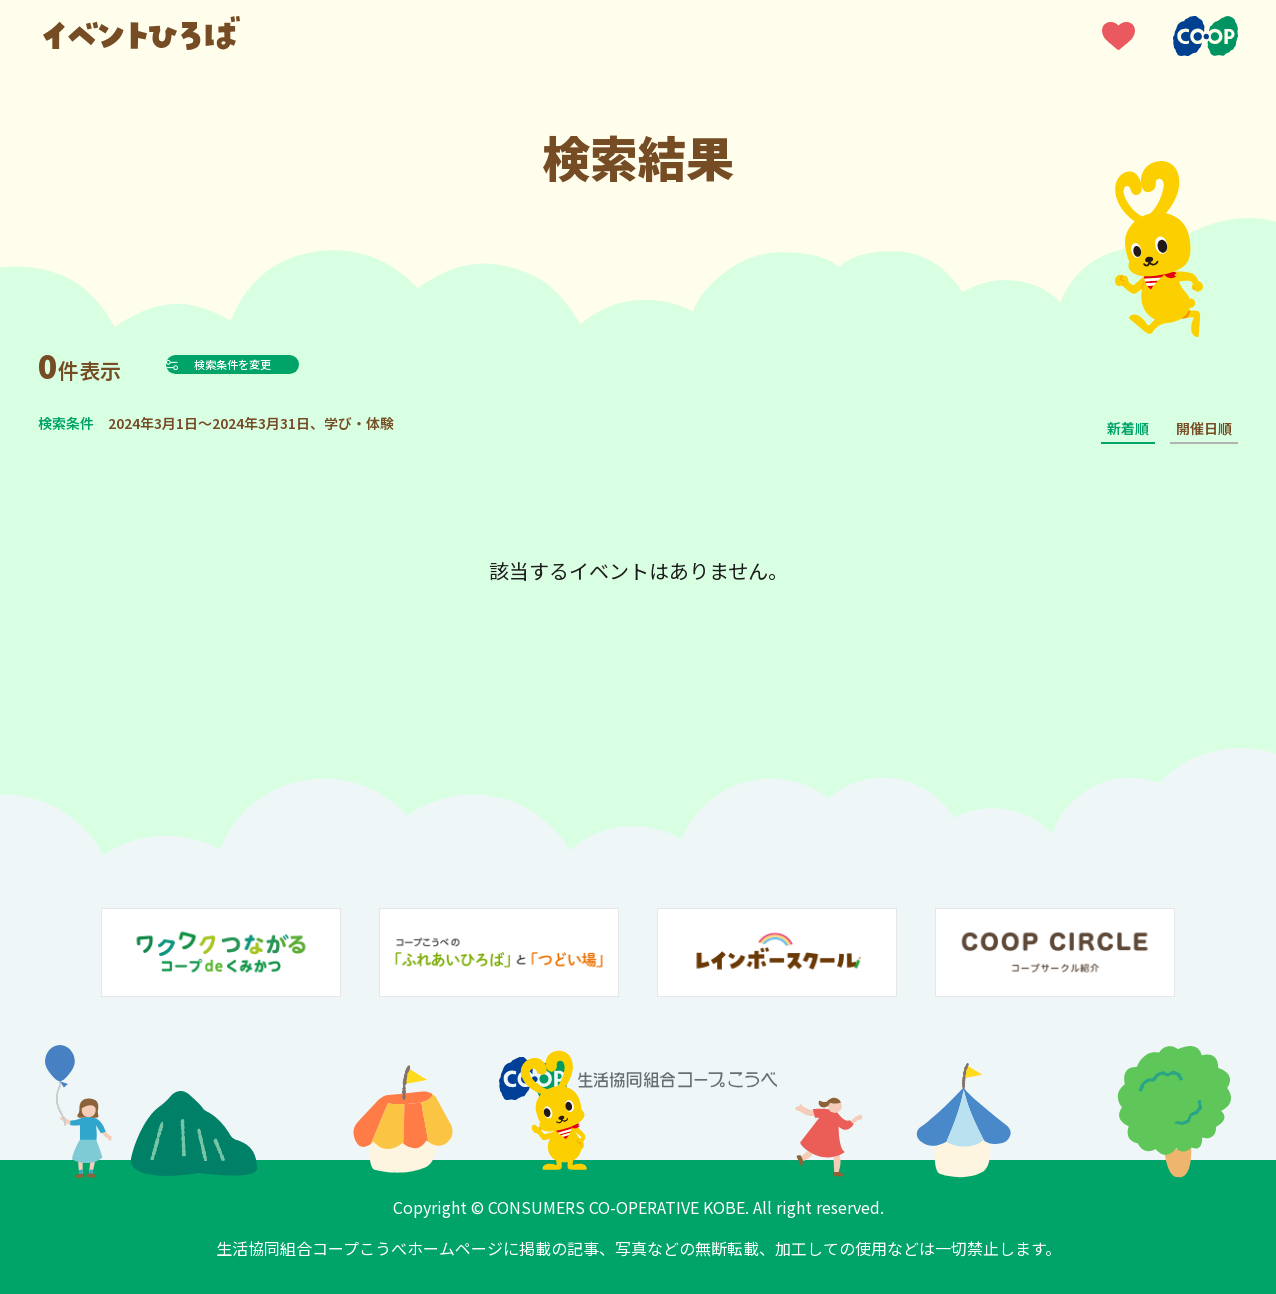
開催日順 (1204, 428)
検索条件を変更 (282, 364)
